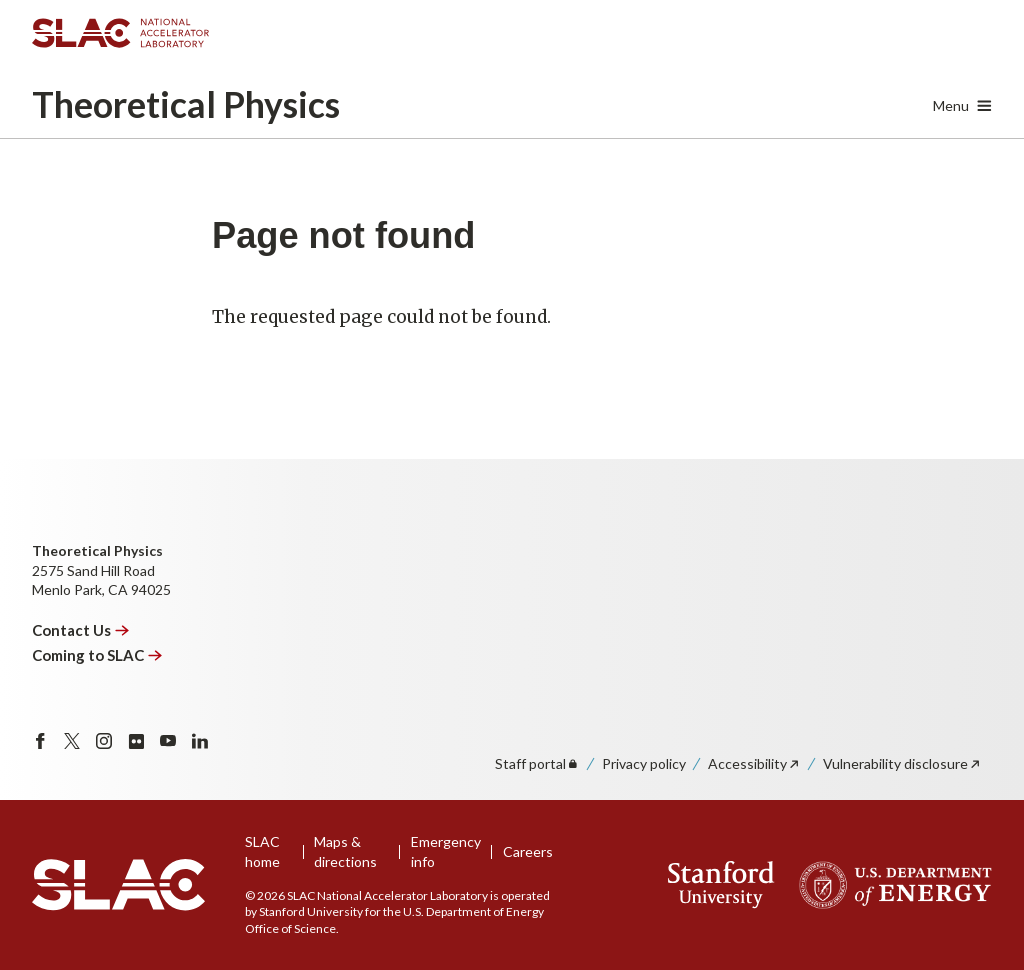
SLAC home (262, 851)
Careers (528, 851)
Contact (81, 630)
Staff (537, 763)
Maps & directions (345, 851)
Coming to (97, 655)
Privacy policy (644, 763)
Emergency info (446, 851)
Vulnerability (902, 763)
